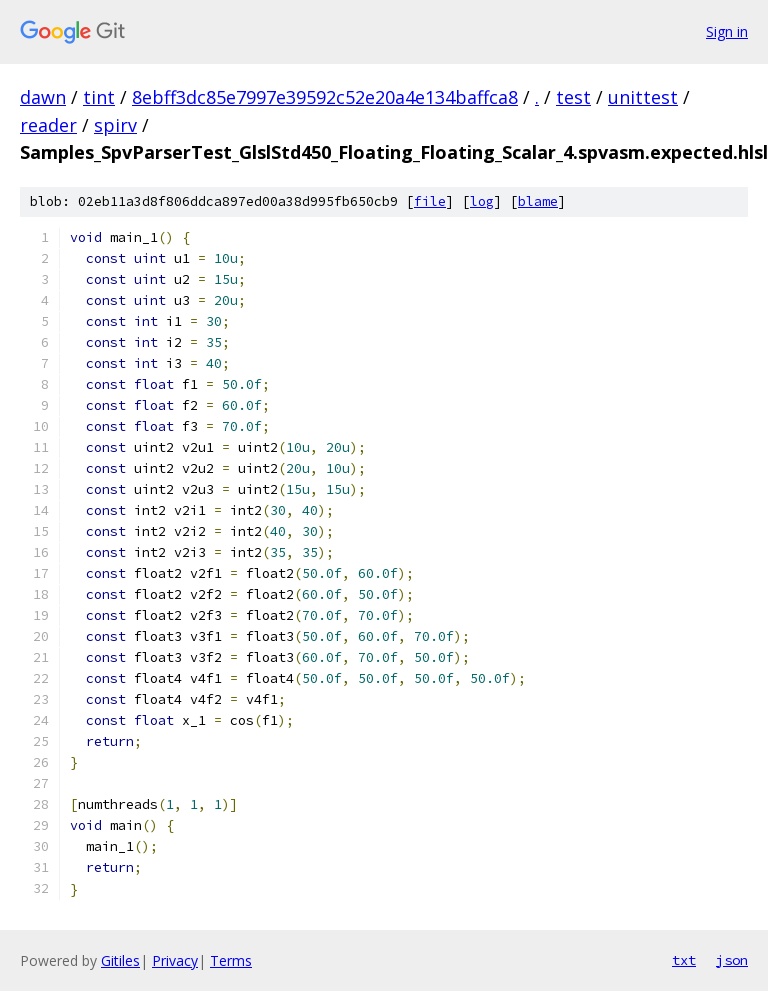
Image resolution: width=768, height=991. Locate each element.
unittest (643, 97)
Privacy (175, 960)
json (732, 960)
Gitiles (120, 960)
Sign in (727, 31)
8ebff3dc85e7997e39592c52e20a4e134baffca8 (325, 97)
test (573, 97)
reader (48, 125)
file (430, 201)
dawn (43, 97)
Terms (231, 960)
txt (684, 960)
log (482, 201)
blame (538, 201)
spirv (115, 125)
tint (99, 97)
